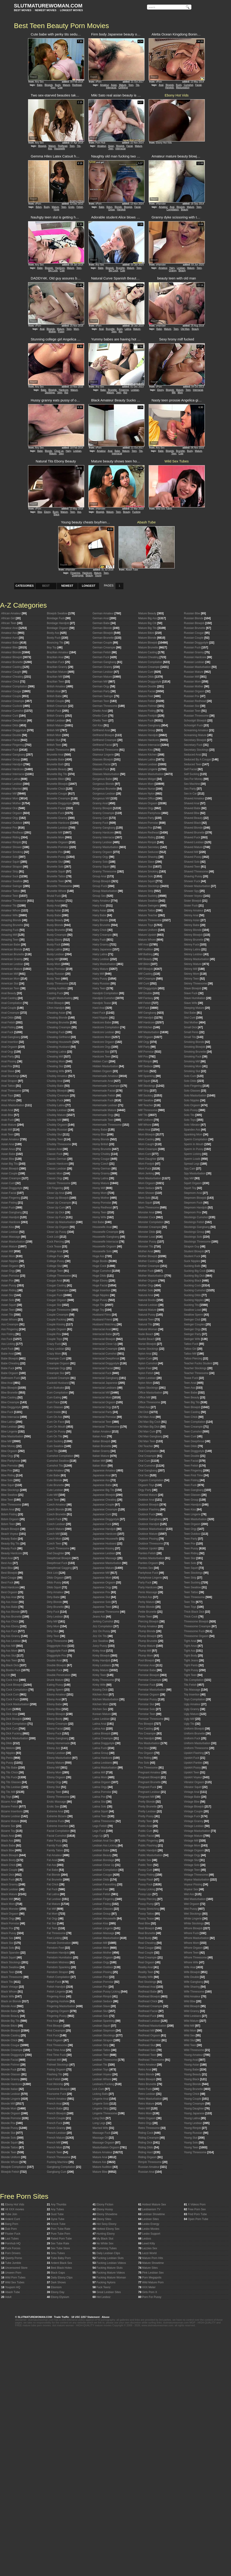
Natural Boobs (147, 1300)
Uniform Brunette (194, 1733)
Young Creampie (194, 2103)
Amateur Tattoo (10, 891)
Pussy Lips (145, 1894)
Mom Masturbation (149, 1178)
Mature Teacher (147, 915)
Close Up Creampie (59, 1202)
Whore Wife (191, 1962)
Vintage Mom (192, 1845)
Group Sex (99, 895)
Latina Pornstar (102, 1792)
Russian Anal (146, 2171)
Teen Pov (190, 1543)
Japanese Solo (102, 1602)
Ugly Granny (191, 1709)
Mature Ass (99, 2162)
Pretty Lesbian (147, 1811)
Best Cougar (9, 1577)
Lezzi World (149, 2253)
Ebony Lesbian (56, 1753)
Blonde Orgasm (10, 2113)
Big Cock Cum (10, 1694)
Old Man (185, 329)
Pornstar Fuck (147, 1684)
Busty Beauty (55, 920)
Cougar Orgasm (57, 1300)
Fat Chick (53, 1884)
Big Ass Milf (8, 1645)
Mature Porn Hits (152, 2258)
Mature (66, 85)
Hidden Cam (100, 1061)
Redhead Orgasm (149, 2035)
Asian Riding (9, 1290)
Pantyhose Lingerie (150, 1577)
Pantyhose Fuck (148, 1572)
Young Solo (191, 2142)
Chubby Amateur (57, 1076)
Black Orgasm (10, 1913)
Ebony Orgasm (56, 1777)
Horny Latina (100, 1178)
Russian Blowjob (194, 623)
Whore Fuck (191, 1933)
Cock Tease (54, 1246)
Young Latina (192, 2118)
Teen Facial (191, 1460)
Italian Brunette (102, 1446)
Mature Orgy (146, 808)
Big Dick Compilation (14, 1723)
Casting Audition (57, 988)
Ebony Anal (54, 1699)
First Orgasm (55, 2040)
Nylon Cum (145, 1358)
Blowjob (49, 85)
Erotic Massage (56, 1801)
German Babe (101, 623)
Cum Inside (54, 1412)
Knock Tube (58, 2224)
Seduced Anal (192, 754)
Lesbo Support (151, 2233)
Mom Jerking (146, 1173)
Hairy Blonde (101, 920)
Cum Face (53, 1402)
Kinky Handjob (101, 1660)
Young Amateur (193, 2055)
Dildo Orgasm (55, 1577)
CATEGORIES (25, 585)
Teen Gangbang (194, 1490)
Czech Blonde (55, 1509)
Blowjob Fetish (10, 2171)
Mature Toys (145, 925)
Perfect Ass (145, 1597)
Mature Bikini (146, 632)
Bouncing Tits (55, 642)
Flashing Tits (54, 2074)
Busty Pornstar (56, 969)
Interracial (111, 87)
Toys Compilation (194, 1699)
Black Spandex (10, 1952)
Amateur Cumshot (12, 710)
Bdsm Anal (7, 1509)
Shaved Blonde (193, 827)
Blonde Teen (9, 2152)
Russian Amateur (148, 2167)
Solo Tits (189, 1115)
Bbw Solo (7, 1480)
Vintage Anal (191, 1792)
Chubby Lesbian (57, 1110)
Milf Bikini (144, 964)
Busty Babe (54, 915)
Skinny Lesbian (193, 954)
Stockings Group (194, 1232)
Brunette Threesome (59, 886)
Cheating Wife (55, 1071)
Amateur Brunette (12, 662)
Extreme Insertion (58, 1826)
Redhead (77, 85)
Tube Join (11, 2214)
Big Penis (7, 1757)
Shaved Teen (192, 866)
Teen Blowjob (192, 1407)
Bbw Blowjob (9, 1387)
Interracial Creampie (105, 1348)
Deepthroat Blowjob (59, 1558)
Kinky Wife (99, 1684)
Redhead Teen (147, 2055)
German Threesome (105, 706)
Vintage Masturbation (197, 1831)
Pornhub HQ (13, 2243)
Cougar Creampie (58, 1290)
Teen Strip (190, 1577)
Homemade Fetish (104, 1095)
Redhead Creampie (150, 2006)
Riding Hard (145, 2152)
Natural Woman (147, 1329)
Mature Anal (100, 2157)
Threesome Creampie (197, 1626)
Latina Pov (99, 1796)
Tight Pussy (191, 1670)
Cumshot (188, 85)
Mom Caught (146, 1144)
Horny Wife (99, 1217)
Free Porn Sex (197, 2209)
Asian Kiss (7, 1227)
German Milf (100, 681)
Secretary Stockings (196, 749)
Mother (52, 331)
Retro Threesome (149, 2128)
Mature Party (146, 818)
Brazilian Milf (55, 676)
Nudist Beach (146, 1339)
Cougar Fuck (55, 1295)
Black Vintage (9, 1986)
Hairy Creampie (102, 934)
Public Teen (145, 1865)
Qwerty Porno (13, 2258)
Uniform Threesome (196, 1748)
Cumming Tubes (106, 2248)
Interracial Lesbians (105, 1387)
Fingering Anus (56, 1996)
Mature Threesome (150, 920)
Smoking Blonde (194, 1042)
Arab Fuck (7, 1119)
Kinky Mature (101, 1670)
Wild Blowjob (192, 2006)
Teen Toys (190, 1606)
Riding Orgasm (147, 2157)
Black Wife (7, 1996)
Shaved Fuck (192, 837)
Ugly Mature (191, 1714)
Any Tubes (57, 2209)
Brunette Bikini (56, 779)
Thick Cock (191, 1616)
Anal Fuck (7, 1032)
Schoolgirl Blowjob (195, 720)
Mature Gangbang (149, 725)
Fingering (124, 390)
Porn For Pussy (151, 2297)
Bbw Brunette (9, 1392)
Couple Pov (54, 1334)
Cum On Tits (54, 1436)
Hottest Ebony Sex (107, 2228)
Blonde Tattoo (9, 2147)
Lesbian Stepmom (104, 2030)
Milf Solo (143, 1071)
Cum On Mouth (56, 1426)
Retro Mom (145, 2113)
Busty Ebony (54, 939)
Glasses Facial (102, 764)
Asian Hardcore (10, 1222)
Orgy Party (144, 1490)
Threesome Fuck (194, 1631)
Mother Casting (147, 1261)
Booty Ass (53, 632)
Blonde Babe (9, 2011)
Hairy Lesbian (101, 959)
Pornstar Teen (147, 1714)
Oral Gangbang (147, 1470)
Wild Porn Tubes (15, 2277)
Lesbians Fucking (103, 2084)
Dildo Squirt (54, 1587)
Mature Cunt (146, 671)
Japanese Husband (104, 1543)
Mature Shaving (148, 857)
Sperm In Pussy (194, 1149)
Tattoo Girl (190, 1348)
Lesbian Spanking (104, 2020)
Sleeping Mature (194, 1007)
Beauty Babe (9, 1538)
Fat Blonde (53, 1874)
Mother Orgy (146, 1285)
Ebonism (56, 2287)
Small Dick (190, 1027)
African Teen (9, 623)
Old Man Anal (146, 1417)
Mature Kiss (145, 749)
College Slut (54, 1266)
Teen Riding (191, 1553)
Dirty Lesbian (55, 1616)
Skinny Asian (192, 920)
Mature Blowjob (147, 642)
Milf (174, 392)
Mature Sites (150, 2267)
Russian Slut (191, 706)
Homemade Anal (103, 1081)
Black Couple (9, 1869)
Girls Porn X (149, 2292)
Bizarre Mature (10, 1821)
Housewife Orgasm (104, 1246)
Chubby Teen (55, 1139)
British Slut (53, 740)
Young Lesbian (193, 2123)
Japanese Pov (101, 1592)
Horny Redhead (102, 1207)
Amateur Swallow (12, 881)
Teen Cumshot (193, 1431)
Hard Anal (99, 1007)
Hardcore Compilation (106, 1027)
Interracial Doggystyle (106, 1363)
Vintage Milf (191, 1840)
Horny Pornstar (102, 1202)
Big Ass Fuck (9, 1631)
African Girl (8, 618)
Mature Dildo (146, 676)
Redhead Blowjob (149, 1996)
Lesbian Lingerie (103, 1928)
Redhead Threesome (151, 2059)
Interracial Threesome (106, 1426)
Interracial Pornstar (104, 1417)
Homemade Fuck (103, 1100)
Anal (161, 85)
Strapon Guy (191, 1246)
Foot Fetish (54, 2079)
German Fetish (102, 652)
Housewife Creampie (105, 1232)
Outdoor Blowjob (148, 1504)
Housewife (59, 148)
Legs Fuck (99, 1831)
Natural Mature (147, 1309)
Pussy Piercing (147, 1899)
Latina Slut (99, 1801)
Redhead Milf (146, 2030)
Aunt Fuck (7, 1348)
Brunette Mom (55, 837)
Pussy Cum (145, 1869)
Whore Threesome (195, 1957)
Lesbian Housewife (104, 1918)
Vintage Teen (192, 1869)
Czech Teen (54, 1543)
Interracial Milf (101, 1392)
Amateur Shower (11, 847)
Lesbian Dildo (101, 1879)
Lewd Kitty (148, 2243)
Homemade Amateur (105, 1076)
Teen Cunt (190, 1436)
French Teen (54, 2152)
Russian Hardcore (195, 657)
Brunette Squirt (56, 871)
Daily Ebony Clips (62, 2277)
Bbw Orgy (7, 1456)
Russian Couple (194, 637)
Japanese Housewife (105, 1538)
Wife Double (191, 1977)
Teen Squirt (191, 1568)
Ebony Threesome (58, 1796)
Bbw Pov (6, 1470)
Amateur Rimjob (11, 842)
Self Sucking (191, 774)
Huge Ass (98, 1256)
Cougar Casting (56, 1285)
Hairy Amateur (101, 900)
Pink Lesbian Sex (153, 2272)
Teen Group (191, 1499)
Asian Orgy (8, 1270)
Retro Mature (146, 2103)
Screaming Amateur (196, 730)
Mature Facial (146, 691)
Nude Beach (146, 1334)
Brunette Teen (55, 881)
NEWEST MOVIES (45, 10)
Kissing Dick (100, 1689)
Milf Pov (143, 1056)
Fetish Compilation (58, 1977)
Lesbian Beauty (102, 1855)
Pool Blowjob (146, 1660)
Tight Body (190, 1655)
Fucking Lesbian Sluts (110, 2258)
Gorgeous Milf (101, 798)
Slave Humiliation (194, 998)
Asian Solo (7, 1300)
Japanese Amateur (104, 1470)
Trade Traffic (62, 2317)
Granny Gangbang (104, 827)
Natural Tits (145, 1324)
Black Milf (7, 1899)
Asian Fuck (8, 1207)
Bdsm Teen (8, 1524)
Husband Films (102, 1314)
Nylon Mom (145, 1382)
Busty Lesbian (55, 954)
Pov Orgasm (146, 1753)
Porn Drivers (13, 2253)
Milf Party (144, 1046)
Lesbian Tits (100, 2064)
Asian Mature (9, 1246)
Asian (114, 85)
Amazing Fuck (10, 930)
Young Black (191, 2079)
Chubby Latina (56, 1105)
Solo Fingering (193, 1085)
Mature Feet (145, 696)
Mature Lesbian (147, 764)
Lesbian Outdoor (103, 1967)
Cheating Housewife (59, 1042)
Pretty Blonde (146, 1801)
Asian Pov (7, 1280)
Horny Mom (100, 1193)
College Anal (54, 1251)
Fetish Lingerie (56, 1991)
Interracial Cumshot (105, 1353)
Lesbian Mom (101, 1947)
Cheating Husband (58, 1046)
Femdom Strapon (57, 1972)
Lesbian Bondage (103, 1860)
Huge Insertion (102, 1290)
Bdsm (39, 207)
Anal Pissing (8, 1061)
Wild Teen (190, 2045)
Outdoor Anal (146, 1499)
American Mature (11, 969)
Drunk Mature (55, 1680)
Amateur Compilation (14, 686)
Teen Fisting (191, 1480)
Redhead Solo (147, 2050)
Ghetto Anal (100, 710)
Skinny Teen (191, 978)
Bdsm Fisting (9, 1514)
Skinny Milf (190, 969)
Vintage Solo (192, 1865)
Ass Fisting (8, 1334)
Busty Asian (54, 910)
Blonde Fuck (9, 2069)
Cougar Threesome (59, 1309)
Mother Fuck (146, 1270)
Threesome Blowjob (196, 1621)
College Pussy (56, 1261)
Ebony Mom (54, 1772)
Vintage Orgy (192, 1855)
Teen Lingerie (192, 1514)
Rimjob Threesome (150, 2162)
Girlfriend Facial (102, 745)
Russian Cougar (194, 632)
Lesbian (181, 268)
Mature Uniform (147, 930)
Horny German (102, 1168)
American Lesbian (12, 964)
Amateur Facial (10, 740)
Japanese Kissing (103, 1548)
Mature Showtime (153, 2263)
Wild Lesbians (192, 2016)
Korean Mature (102, 1714)
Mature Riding (147, 837)
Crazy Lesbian (56, 1348)
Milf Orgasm (145, 1037)
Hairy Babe (99, 915)
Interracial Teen (102, 1421)
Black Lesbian (10, 1889)
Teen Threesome (194, 1597)
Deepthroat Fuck (57, 1563)
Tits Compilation (194, 1680)
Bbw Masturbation (12, 1436)
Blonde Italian (9, 2089)
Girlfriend (123, 87)
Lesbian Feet (101, 1889)
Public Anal (145, 1826)
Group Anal (99, 876)
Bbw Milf (6, 1441)
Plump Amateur (147, 1626)
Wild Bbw (190, 2001)
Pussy (61, 331)
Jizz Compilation (103, 1626)
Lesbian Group (102, 1913)
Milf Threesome (147, 1110)
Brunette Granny (57, 818)
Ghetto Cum (100, 715)
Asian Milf (7, 1251)
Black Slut (7, 1943)
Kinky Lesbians (102, 1665)
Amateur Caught (11, 671)
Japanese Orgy (102, 1587)
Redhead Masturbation (152, 2025)
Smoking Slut (192, 1071)
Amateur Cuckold (11, 706)
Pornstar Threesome (151, 1719)
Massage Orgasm (104, 2142)
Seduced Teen (193, 764)
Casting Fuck (55, 993)
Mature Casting (147, 652)
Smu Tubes (58, 2253)
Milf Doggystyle (147, 988)
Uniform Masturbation (197, 1743)
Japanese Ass (101, 1480)
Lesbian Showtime (153, 2214)
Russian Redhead (195, 701)
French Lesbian (56, 2132)
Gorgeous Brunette (104, 788)
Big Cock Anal (10, 1680)
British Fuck (54, 710)
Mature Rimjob (147, 842)
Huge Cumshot (102, 1270)
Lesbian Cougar (102, 1874)
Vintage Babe (192, 1796)
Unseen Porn (13, 2272)
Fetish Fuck (54, 1981)
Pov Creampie (147, 1733)
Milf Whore (144, 1124)
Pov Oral (143, 1748)
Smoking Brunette (195, 1051)
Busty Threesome (58, 983)
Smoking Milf (192, 1061)
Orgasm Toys (146, 1485)
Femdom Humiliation (59, 1957)
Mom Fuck (144, 1168)
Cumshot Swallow (58, 1460)
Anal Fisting (8, 1027)
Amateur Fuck (10, 749)
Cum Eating (54, 1397)
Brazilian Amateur (58, 652)
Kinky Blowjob (101, 1655)
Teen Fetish (191, 1465)
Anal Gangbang (10, 1037)
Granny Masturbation (106, 847)
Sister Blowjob (193, 900)
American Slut (10, 983)
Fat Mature (53, 1904)
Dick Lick (52, 1572)
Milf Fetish (144, 1003)
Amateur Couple (11, 696)
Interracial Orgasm (104, 1402)
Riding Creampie (148, 2137)
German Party (101, 691)
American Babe (10, 944)
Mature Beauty (147, 613)
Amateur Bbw (9, 647)
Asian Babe (8, 1154)
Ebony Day (57, 2292)
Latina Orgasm (102, 1782)
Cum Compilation (57, 1392)
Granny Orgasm (102, 852)
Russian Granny (194, 652)
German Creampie (104, 647)
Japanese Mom (102, 1577)
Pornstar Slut (146, 1704)
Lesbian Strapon (103, 2040)
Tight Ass (189, 1650)
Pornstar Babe (147, 1670)
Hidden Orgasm (102, 1071)
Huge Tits (98, 1305)
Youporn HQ (12, 2287)
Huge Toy (98, 1309)
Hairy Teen (99, 988)
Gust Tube (57, 2214)
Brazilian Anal (55, 657)
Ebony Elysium (60, 2297)
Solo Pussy (191, 1110)
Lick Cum (98, 2089)
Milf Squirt (144, 1081)
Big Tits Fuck (9, 1777)
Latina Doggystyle (104, 1743)
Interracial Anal (102, 1329)
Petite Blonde (146, 1606)
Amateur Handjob (12, 764)
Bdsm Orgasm (10, 1519)
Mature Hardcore (148, 740)
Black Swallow (10, 1967)
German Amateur (103, 613)
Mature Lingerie (147, 769)
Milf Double (145, 993)
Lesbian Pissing (102, 1972)
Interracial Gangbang (106, 1378)
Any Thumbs (58, 2204)
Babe (39, 85)
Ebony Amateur (56, 1694)
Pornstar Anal (146, 1665)
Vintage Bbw (191, 1801)
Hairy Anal (99, 905)
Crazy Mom (54, 1353)
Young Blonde (192, 2084)
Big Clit (5, 1675)
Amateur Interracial (13, 774)
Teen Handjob (192, 1504)
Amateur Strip (9, 871)
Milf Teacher (145, 1105)
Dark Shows (58, 2282)
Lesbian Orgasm (103, 1957)
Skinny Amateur (193, 910)
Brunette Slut (55, 861)
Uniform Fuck (192, 1738)
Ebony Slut (53, 1787)
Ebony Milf (53, 1767)
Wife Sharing (192, 1986)
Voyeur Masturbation (196, 1879)
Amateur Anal (9, 628)
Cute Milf (52, 1494)
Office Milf (144, 1397)
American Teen (10, 988)
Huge (56, 209)
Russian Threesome (196, 715)
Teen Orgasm (192, 1524)
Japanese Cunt (102, 1514)
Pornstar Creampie (150, 1680)
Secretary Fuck (193, 745)
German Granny (102, 667)
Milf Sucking (145, 1095)
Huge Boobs (100, 1261)
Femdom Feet (55, 1947)
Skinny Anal (191, 915)
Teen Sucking (192, 1582)
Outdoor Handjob (148, 1524)
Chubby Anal (55, 1081)
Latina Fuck (100, 1748)
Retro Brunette (147, 2084)
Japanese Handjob (104, 1529)
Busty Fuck (54, 944)
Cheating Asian (56, 1012)
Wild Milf (189, 2025)
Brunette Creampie (58, 798)
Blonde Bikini (9, 2025)
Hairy (172, 268)
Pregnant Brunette (149, 1782)
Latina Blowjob (102, 1733)
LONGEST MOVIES (71, 10)
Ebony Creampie (57, 1723)
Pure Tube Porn (60, 2233)
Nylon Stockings (148, 1387)
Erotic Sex (53, 1806)
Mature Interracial (149, 745)
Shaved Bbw (191, 813)
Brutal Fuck (54, 895)
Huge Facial (100, 1285)
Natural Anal (145, 1295)
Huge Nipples (101, 1295)
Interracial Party (102, 1412)
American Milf (9, 973)
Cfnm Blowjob (55, 1003)
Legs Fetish (100, 1826)
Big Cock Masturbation (15, 1704)
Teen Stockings (193, 1572)
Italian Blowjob (101, 1441)
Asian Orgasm (10, 1266)
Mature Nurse (146, 788)
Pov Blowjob (146, 1723)
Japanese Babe (102, 1485)
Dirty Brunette (55, 1606)
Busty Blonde (55, 925)
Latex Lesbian (101, 1719)
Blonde (118, 207)
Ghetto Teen (100, 720)
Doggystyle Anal (57, 1645)
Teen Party (190, 1538)
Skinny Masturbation (196, 959)
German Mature (102, 676)
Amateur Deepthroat (13, 720)
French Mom (54, 2147)
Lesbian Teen (101, 2055)
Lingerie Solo (101, 2103)
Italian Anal (99, 1436)
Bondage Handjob (58, 623)
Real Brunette (146, 1933)
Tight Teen (190, 1675)
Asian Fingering (10, 1197)
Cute (60, 87)
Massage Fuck (102, 2132)
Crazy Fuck (54, 1344)
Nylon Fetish (146, 1373)
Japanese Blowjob (104, 1494)
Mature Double (147, 686)
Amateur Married (11, 788)
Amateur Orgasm (11, 813)
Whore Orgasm (193, 1947)
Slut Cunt (189, 1017)
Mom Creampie (147, 1149)
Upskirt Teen (191, 1772)
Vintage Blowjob (194, 1806)
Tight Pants (191, 1665)
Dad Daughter (55, 1553)
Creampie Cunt (56, 1358)
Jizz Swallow (100, 1641)
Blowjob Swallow (57, 613)
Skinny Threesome (195, 983)
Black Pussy (8, 1933)
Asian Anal (7, 1144)
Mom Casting (146, 1139)
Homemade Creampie (106, 1085)
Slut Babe (190, 1012)
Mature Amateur (102, 2152)
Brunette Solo (55, 866)
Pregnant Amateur (149, 1772)
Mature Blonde (147, 637)
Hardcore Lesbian (104, 1032)
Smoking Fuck (193, 1056)
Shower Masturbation (197, 886)
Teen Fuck (190, 1485)
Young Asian (191, 2064)
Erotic (71, 207)
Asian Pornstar (10, 1275)
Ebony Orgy (54, 1782)
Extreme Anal (55, 1811)
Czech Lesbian (56, 1524)
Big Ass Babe (9, 1606)
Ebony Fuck (54, 1733)
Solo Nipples (191, 1100)
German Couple (102, 642)
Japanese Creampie (105, 1509)
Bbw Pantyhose (10, 1460)
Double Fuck (54, 1670)
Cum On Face (55, 1421)
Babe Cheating (10, 1363)
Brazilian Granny (57, 667)
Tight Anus (190, 1645)
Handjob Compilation (105, 993)
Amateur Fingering (12, 745)
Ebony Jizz (53, 1748)
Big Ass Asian (9, 1602)
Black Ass (7, 1840)
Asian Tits (7, 1314)
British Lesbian (56, 720)
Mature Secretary (149, 847)
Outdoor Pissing (148, 1538)
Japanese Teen (102, 1606)
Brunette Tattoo (56, 876)
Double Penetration (59, 1675)
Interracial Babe (102, 1334)
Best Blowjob (9, 1572)
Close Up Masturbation (61, 1222)
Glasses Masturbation (106, 774)
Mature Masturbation (151, 774)
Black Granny (9, 1884)
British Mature (55, 725)
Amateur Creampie (13, 701)
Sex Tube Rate (60, 2243)
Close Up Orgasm (58, 1227)
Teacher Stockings (195, 1368)
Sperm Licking (193, 1154)
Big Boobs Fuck (11, 1670)
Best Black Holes (61, 2267)
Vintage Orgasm (194, 1850)
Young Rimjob (192, 2128)
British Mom (54, 735)
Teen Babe (190, 1392)
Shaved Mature (193, 847)
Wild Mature (191, 2020)
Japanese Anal (102, 1475)
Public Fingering (148, 1840)
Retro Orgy (145, 2123)
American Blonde (11, 949)
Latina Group (101, 1753)
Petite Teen (145, 1616)
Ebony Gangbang (57, 1738)
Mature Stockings (149, 886)
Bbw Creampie (10, 1402)
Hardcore (60, 268)
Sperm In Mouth (194, 1144)
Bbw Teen (7, 1499)
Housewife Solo (102, 1251)
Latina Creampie (103, 1738)
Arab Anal (7, 1110)
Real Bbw (144, 1923)
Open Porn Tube (198, 2219)
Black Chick (8, 1865)
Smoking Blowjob (194, 1046)
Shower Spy (191, 891)
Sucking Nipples (194, 1300)
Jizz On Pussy (101, 1631)
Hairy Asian (100, 910)
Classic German (57, 1158)
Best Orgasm (9, 1592)
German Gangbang (104, 662)
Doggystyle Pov (56, 1655)
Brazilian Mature (57, 671)
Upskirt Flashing (194, 1753)
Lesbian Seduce (102, 2001)
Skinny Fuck (191, 944)
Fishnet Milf (54, 2059)
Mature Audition (102, 2167)
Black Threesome (12, 1977)
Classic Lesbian (56, 1168)
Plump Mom (145, 1655)
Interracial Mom (102, 1397)
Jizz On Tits (100, 1636)
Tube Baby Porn (61, 2258)
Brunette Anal (55, 754)
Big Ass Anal (9, 1597)
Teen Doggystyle (194, 1451)
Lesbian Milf (100, 1943)
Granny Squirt (101, 866)
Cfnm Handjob (56, 1007)
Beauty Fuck (9, 1548)
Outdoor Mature (148, 1533)
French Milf (54, 2142)
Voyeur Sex (191, 1889)
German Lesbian (103, 671)
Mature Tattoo (146, 910)
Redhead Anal (147, 1986)
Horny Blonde (101, 1139)
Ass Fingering (9, 1329)
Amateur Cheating (12, 676)
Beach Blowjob (10, 1529)
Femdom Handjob (58, 1952)
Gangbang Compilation (61, 2167)
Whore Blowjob (193, 1928)
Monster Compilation (151, 1222)
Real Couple (146, 1952)
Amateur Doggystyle (13, 730)
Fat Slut (51, 1923)
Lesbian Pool (101, 1977)
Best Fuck (7, 1582)
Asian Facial (8, 1193)
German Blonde (102, 628)
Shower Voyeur (193, 895)
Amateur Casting (11, 667)
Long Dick (99, 2118)
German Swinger (103, 696)
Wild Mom (190, 2030)
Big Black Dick (10, 1665)
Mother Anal (145, 1251)
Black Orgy (8, 1918)
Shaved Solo (192, 861)
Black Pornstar (10, 1923)
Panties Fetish (147, 1553)
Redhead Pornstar (149, 2040)
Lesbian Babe (101, 1850)
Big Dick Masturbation (14, 1738)
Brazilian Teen (55, 681)
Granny (172, 270)
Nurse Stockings (148, 1348)
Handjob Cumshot (104, 998)
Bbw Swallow (9, 1494)
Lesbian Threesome (105, 2059)
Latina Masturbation (105, 1767)
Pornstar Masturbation (152, 1689)
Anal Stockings (10, 1076)
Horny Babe (100, 1129)
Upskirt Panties (193, 1762)
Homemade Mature (104, 1110)
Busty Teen (54, 978)
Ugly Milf (189, 1719)
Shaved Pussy (193, 857)
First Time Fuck (56, 2055)
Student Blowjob (194, 1251)
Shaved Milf (191, 852)
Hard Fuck (99, 1012)
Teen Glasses (192, 1494)
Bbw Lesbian (9, 1426)
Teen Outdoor (192, 1533)
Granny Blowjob (102, 808)
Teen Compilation (194, 1421)
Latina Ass (99, 1728)
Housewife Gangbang (106, 1236)
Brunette (120, 268)
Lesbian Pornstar (103, 1981)
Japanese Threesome (106, 1611)
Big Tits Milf (8, 1792)
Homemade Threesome (107, 1124)
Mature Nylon (146, 793)
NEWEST (67, 585)
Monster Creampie (149, 1227)
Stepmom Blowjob (195, 1197)
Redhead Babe (147, 1991)
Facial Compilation (58, 1831)
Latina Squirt (100, 1811)
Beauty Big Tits (10, 1543)
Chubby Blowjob (57, 1090)
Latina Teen (100, 1816)
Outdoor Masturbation (151, 1529)
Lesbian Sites (150, 2219)
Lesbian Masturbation (106, 1938)
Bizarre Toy (8, 1831)
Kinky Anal (99, 1650)
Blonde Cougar (10, 2045)
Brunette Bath (55, 764)
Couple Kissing (56, 1324)
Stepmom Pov (192, 1212)
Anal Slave (7, 1071)
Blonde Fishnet (10, 2064)
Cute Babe (53, 1475)
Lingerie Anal (101, 2098)
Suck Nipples (192, 1261)
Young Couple (192, 2098)
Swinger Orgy (192, 1329)
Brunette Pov (55, 852)
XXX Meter (149, 2287)
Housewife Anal (102, 1227)
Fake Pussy (54, 1840)
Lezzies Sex (149, 2248)
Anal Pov (6, 1066)
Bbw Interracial (10, 1417)
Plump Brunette (147, 1641)
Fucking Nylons (106, 2282)
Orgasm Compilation (151, 1480)
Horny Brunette (102, 1149)
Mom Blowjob (146, 1134)
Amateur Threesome (13, 900)
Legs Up (98, 1835)
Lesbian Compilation (105, 1869)
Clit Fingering (55, 1188)
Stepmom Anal (193, 1193)
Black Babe (8, 1845)
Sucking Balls (192, 1266)
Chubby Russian (57, 1129)
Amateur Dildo (10, 725)
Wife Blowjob (192, 1972)
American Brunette (12, 954)
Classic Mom (55, 1173)
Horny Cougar (101, 1158)
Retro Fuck (145, 2089)
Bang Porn (11, 2224)
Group (111, 209)
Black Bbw (7, 1850)
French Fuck (54, 2123)
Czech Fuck (54, 1519)
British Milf (53, 730)
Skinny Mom (191, 973)
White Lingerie (193, 1918)
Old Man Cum (146, 1431)
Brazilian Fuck (55, 662)
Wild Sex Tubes (14, 2282)
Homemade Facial (104, 1090)
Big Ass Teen (9, 1660)
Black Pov (7, 1928)
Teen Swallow (192, 1587)
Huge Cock (99, 1266)
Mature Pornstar (148, 822)
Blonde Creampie (12, 2050)
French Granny (56, 2128)
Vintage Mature (193, 1835)
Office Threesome (149, 1402)
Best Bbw (7, 1568)
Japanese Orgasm (104, 1582)
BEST (46, 585)
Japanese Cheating (104, 1499)
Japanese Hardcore (105, 1533)
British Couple (55, 701)
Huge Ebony (100, 1280)
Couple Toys (54, 1339)
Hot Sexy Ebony (106, 2224)
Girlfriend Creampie (105, 740)
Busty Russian (56, 973)
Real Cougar (146, 1947)
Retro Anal (144, 2069)
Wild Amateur (192, 1996)
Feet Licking (54, 1938)
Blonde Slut (8, 2132)
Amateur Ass (9, 632)
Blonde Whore (10, 2162)
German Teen (101, 701)
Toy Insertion (192, 1694)
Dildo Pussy (54, 1582)
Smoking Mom (193, 1066)
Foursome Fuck (56, 2093)
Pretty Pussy (146, 1816)
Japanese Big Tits (104, 1490)
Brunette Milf (54, 832)
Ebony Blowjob (56, 1714)
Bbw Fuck (7, 1412)
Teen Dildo (190, 1446)
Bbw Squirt (8, 1485)
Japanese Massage (105, 1558)
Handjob (169, 87)
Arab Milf (6, 1129)
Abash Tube (12, 2292)
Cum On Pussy (56, 1431)
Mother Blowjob (147, 1256)
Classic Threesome (59, 1183)
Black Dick (7, 1874)
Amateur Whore (11, 910)
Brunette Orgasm (57, 842)
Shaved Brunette (194, 832)
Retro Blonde (146, 2074)
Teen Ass (189, 1387)
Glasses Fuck (101, 769)
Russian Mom (192, 681)
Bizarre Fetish (9, 1806)
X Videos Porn (197, 2204)
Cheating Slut (55, 1066)
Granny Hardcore (103, 832)
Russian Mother (193, 686)
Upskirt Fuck (191, 1757)
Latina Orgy (100, 1787)
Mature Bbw (100, 2171)
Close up (58, 451)
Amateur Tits (9, 905)
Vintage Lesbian (194, 1826)
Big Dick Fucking (11, 1733)
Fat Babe (52, 1869)
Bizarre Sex (8, 1826)
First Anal (52, 2020)
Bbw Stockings (10, 1490)
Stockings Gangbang (197, 1227)
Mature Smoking (148, 871)
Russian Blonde (193, 618)
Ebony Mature (55, 1762)
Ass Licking (8, 1344)
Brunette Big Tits (57, 774)
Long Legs (99, 2123)
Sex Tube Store (60, 2248)
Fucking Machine (57, 2162)
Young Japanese (194, 2113)
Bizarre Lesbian (10, 1816)
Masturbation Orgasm (106, 2147)
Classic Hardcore (57, 1163)
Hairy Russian (101, 983)
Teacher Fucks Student (198, 1363)
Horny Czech (101, 1163)
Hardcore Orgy (102, 1046)
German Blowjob (103, 632)
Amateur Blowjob (11, 657)
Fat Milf (51, 1908)
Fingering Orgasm (58, 2011)
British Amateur (56, 686)
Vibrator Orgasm (194, 1782)
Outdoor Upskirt (148, 1548)
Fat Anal (52, 1860)
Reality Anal (145, 1967)
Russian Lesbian (194, 662)
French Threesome (58, 2157)
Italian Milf (99, 1460)
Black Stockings (11, 1962)
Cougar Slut (54, 1305)
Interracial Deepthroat (106, 1358)
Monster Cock (146, 1217)
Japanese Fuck (102, 1524)
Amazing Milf (9, 934)
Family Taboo (55, 1850)
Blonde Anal (8, 2006)
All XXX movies (14, 2209)
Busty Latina (54, 949)
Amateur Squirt (10, 861)
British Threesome (58, 749)
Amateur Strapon (11, 866)
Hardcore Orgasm (104, 1042)
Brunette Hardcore (58, 822)
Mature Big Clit (147, 623)
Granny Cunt (100, 818)
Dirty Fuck (53, 1611)
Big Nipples (8, 1753)
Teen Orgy (190, 1529)
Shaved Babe (192, 808)
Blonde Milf (8, 2103)
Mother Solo (145, 1290)
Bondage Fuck (56, 618)
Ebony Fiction (104, 2204)
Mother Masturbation (151, 1275)
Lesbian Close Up (104, 1865)
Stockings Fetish (194, 1222)
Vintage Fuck (192, 1816)
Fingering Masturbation (61, 2006)
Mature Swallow (148, 900)
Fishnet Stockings (58, 2064)
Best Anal (7, 1558)
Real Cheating (147, 1943)
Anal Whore (8, 1100)
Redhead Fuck (147, 2016)
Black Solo (7, 1947)
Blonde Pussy (9, 2128)
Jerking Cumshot (103, 1621)
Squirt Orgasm (193, 1183)
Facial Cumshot (56, 1835)
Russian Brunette (194, 628)
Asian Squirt (8, 1305)
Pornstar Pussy (147, 1699)
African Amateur (11, 613)
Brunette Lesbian (57, 827)
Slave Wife (190, 1003)
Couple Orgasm (56, 1329)
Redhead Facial (148, 2011)
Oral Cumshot (146, 1465)
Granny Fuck (101, 822)
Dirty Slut (52, 1631)
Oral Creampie (147, 1456)
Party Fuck (144, 1582)
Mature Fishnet (147, 706)
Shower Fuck (192, 881)
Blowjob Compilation (13, 2167)
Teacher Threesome (196, 1373)
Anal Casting (9, 998)
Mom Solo (144, 1197)
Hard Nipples (101, 1017)
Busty (58, 85)
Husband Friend (102, 1319)
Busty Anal (53, 905)
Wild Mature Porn (153, 2282)
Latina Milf (99, 1772)
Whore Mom (191, 1943)
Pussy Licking (146, 1889)
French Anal (54, 2103)
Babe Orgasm (9, 1373)
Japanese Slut (101, 1597)
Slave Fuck (191, 993)
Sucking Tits (191, 1305)
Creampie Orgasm (58, 1363)
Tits (137, 85)
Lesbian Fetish (102, 1894)
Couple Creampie (57, 1314)
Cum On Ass (54, 1417)
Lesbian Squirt (101, 2025)
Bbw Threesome (11, 1504)
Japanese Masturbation (107, 1563)
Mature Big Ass (147, 618)
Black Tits (7, 1981)
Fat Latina (53, 1894)
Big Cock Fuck (10, 1699)
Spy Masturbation (194, 1173)
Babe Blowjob (9, 1358)
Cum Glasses (55, 1407)
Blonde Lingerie (10, 2098)
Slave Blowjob (192, 988)
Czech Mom (54, 1538)
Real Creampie (147, 1957)
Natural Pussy (147, 1314)
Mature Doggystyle (149, 681)
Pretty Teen (145, 1821)
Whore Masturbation (196, 1938)
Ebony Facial (55, 1728)
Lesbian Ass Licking (105, 1845)
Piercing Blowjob (148, 1621)
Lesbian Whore (102, 2079)
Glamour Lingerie (103, 754)
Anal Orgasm (9, 1046)
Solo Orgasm (192, 1105)
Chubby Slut (54, 1134)
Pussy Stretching (148, 1908)
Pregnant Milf (146, 1796)
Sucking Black (192, 1280)
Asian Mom (8, 1256)
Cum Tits (52, 1451)
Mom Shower (146, 1193)
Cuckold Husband (58, 1382)
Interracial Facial (103, 1368)
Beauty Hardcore (11, 1553)
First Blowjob (55, 2025)
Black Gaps (58, 2272)
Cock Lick (53, 1236)
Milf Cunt (143, 983)
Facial (198, 85)
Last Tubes (12, 2238)
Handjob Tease (102, 1003)
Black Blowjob (10, 1855)
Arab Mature (8, 1124)
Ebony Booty (55, 1719)
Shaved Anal (191, 803)
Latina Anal (99, 1723)
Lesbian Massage (103, 1933)
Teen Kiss (190, 1509)
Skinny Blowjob (193, 934)
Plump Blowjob (147, 1636)
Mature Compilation (150, 662)
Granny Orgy (101, 857)
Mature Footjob (147, 715)
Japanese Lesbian (104, 1553)
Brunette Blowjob (57, 783)
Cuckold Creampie (58, 1378)
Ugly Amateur (192, 1704)
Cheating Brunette (58, 1022)
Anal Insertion (9, 1042)
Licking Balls (100, 2093)
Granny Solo (100, 861)
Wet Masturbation (195, 1899)
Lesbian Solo (101, 2016)
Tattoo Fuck (191, 1344)
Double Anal (54, 1660)
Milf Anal (143, 944)
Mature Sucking (147, 895)
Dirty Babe (53, 1597)
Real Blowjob (146, 1928)
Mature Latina (146, 759)
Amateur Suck (10, 876)
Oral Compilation (148, 1451)
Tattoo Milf (190, 1353)
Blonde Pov (8, 2123)
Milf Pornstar (146, 1051)
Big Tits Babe (9, 1767)
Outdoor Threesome (150, 1543)
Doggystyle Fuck (57, 1650)
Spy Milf (189, 1178)
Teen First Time (193, 1475)
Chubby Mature (56, 1115)
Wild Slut (189, 2040)
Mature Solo (145, 876)
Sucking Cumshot (195, 1290)
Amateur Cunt (9, 715)
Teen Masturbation (195, 1519)
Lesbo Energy (150, 2224)
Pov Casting (145, 1728)
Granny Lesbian (102, 842)
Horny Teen (100, 1212)
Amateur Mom (10, 798)
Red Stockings (147, 1981)
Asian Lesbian (10, 1232)
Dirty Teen (53, 1636)
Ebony (160, 390)
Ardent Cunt (12, 2219)
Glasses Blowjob (103, 759)
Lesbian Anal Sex (103, 1840)
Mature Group (146, 730)
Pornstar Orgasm (148, 1694)
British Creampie (57, 706)
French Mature (56, 2137)
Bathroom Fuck (10, 1378)
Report (33, 77)
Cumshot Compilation (60, 1456)
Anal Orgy (7, 1051)
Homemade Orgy (103, 1115)
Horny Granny (101, 1173)
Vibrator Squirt (193, 1787)
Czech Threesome (58, 1548)
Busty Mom (54, 964)
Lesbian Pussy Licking (106, 1991)
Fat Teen (52, 1928)
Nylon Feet (145, 1368)
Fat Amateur (54, 1855)
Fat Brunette (54, 1879)
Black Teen (8, 1972)
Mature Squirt (146, 881)
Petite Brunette (147, 1611)
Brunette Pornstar (58, 847)
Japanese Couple (103, 1504)
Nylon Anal (144, 1353)
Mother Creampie (149, 1266)
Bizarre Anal (8, 1801)
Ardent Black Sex (61, 2263)
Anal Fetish (8, 1022)
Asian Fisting (9, 1202)
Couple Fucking (56, 1319)
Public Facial (146, 1835)
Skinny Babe (191, 925)
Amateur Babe (10, 642)
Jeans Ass (99, 1616)
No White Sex (104, 2243)
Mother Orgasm (147, 1280)
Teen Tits (189, 1602)
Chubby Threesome (59, 1144)
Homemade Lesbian (105, 1105)
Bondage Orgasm (58, 628)
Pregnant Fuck (147, 1787)
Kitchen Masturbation (106, 1699)
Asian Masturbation (13, 1241)
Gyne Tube (57, 2219)
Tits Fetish (190, 1684)
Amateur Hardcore (12, 769)
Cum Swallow (55, 1446)
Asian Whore (9, 1319)
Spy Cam (189, 1168)
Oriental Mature (147, 1494)
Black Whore (9, 1991)
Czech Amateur (56, 1504)
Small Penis (191, 1032)
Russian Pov (191, 696)
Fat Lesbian (54, 1899)
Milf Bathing (145, 954)
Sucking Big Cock (195, 1270)
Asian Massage (10, 1236)
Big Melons (8, 1748)
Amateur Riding (10, 837)
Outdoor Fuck (146, 1514)
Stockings (50, 392)
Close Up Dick (55, 1212)
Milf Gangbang (147, 1012)
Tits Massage (192, 1689)
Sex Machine (192, 783)
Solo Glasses (192, 1090)
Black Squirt (8, 1957)
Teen (52, 87)
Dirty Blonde (54, 1602)
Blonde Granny (10, 2079)
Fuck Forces (12, 2248)
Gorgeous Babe (102, 779)
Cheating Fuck (56, 1032)
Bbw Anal (7, 1382)
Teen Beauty (191, 1397)
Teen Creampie (193, 1426)
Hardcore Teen (102, 1056)
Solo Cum (190, 1076)
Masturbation (182, 87)
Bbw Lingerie (9, 1431)
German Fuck (101, 657)
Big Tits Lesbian (11, 1787)
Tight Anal (190, 1641)
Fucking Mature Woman (111, 2277)
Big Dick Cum (9, 1728)
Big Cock (53, 270)
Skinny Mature (193, 964)
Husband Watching (104, 1324)
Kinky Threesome (103, 1680)
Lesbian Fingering (104, 1899)
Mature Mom (146, 783)
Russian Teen (192, 710)
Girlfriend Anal (101, 730)
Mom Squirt (145, 1202)
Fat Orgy (52, 1918)
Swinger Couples (194, 1324)
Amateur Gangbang (13, 754)
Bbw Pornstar (9, 1465)
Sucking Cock (192, 1285)
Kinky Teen (99, 1675)
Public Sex (144, 1860)
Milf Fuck (143, 1007)
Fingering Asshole (58, 2001)
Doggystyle (77, 575)
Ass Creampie (10, 1324)
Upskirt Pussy (192, 1767)
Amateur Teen (10, 895)
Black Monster (10, 1908)
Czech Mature (55, 1529)
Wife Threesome (194, 1991)
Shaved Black (192, 822)
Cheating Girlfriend (58, 1037)
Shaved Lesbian (194, 842)
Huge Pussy (100, 1300)
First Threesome (57, 2045)
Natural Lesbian (148, 1305)
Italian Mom (100, 1465)
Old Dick (143, 1412)
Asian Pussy (8, 1285)
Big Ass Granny (10, 1636)
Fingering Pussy (57, 2016)
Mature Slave (146, 861)
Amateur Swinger (11, 886)
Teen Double (191, 1456)
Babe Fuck (7, 1368)
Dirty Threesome (57, 1641)
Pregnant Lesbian (149, 1792)
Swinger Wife (192, 1339)
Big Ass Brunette (11, 1616)
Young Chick (191, 2093)
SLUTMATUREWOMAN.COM (34, 2317)
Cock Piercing (55, 1241)
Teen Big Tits (192, 1402)
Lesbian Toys (101, 2069)
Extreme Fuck (55, 1821)
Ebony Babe (54, 1704)
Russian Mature (193, 671)
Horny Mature (101, 1183)
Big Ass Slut (8, 1655)
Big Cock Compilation (14, 1689)
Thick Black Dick (194, 1611)
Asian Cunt (8, 1183)
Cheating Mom (56, 1061)
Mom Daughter (147, 1158)
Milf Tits (143, 1115)
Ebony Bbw (54, 1709)
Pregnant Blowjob (149, 1777)
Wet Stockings (193, 1913)
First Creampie (56, 2030)
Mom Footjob (146, 1163)
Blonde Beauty (10, 2016)
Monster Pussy (147, 1241)
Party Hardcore (147, 1587)
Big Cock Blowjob (12, 1684)
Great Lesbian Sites (108, 2292)
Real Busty (145, 1938)
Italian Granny (101, 1451)
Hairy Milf (98, 973)
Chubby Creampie (58, 1095)
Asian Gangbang (11, 1212)
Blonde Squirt (9, 2142)
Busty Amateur (56, 900)
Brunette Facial (56, 808)
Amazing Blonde (11, 920)
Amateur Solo (9, 857)
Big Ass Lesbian (11, 1641)
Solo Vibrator (192, 1124)
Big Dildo (6, 1743)
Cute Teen (53, 1499)
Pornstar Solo (146, 1709)
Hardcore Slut (101, 1051)
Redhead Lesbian (149, 2020)
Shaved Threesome (196, 871)
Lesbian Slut (100, 2011)
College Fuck (55, 1256)
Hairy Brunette (101, 925)
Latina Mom (100, 1777)
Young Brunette (193, 2089)
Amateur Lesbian (11, 783)
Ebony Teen (54, 1792)
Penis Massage (147, 1592)
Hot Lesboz (103, 2297)
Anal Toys (7, 1095)
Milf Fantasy (145, 998)
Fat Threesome (56, 1933)
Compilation (173, 209)
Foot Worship (55, 2084)
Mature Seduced (148, 852)
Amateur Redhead (12, 832)
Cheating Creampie (59, 1027)
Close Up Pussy (57, 1232)
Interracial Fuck (102, 1373)
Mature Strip (145, 891)
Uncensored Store (16, 2267)
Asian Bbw (7, 1158)
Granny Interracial (104, 837)
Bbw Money (8, 1446)
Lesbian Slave (101, 2006)
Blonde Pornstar (11, 2118)
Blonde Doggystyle (12, 2055)
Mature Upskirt (147, 934)
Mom (76, 329)
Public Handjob (147, 1850)
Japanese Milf (101, 1572)
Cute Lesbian (55, 1490)
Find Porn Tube (197, 2214)
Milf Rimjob (145, 1061)
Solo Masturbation (195, 1095)
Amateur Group (10, 759)
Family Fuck (54, 1845)
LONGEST (88, 585)
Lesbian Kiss (100, 1923)
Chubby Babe (55, 1085)
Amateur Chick (10, 681)
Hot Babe (98, 1222)
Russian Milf (191, 676)
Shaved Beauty (193, 818)
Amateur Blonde (11, 652)
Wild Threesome (194, 2050)
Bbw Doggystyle (11, 1407)
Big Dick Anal (9, 1714)
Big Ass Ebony (10, 1626)
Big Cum (6, 1709)
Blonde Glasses (11, 2074)
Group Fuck (100, 886)
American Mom (10, 978)
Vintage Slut (191, 1860)
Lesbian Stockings (104, 2035)
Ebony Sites (103, 2219)
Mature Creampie (149, 667)
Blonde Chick (9, 2040)
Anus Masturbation (12, 1105)
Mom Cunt (144, 1154)
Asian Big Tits (9, 1163)
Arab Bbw (7, 1115)
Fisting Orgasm (56, 2069)
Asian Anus (8, 1149)
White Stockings (194, 1923)
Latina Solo (99, 1806)
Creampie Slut (55, 1373)
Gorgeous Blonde (103, 783)
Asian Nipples (9, 1261)
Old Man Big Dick (149, 1426)
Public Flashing (147, 1845)
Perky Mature (146, 1602)
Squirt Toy (190, 1188)
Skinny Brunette (194, 939)
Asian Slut (7, 1295)
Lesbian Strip (101, 2045)
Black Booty (8, 1860)
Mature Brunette (148, 647)
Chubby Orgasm (57, 1124)
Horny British (101, 1144)
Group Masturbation (105, 891)
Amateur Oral (9, 808)
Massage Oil (100, 2137)
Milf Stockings (146, 1085)
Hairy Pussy (100, 978)
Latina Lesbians (102, 1762)
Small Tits (190, 1037)
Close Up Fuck (56, 1217)
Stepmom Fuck (193, 1202)
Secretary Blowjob (195, 740)
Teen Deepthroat (194, 1441)
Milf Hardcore (146, 1022)
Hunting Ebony (105, 2233)
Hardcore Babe (102, 1022)
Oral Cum (144, 1460)
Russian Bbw (192, 613)
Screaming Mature (195, 735)
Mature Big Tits (147, 628)
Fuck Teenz (103, 2287)
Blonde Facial (9, 2059)
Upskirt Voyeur (193, 1777)
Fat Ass (51, 1865)
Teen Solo (190, 1563)
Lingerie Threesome (105, 2113)
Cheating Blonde (57, 1017)
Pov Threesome (148, 1767)
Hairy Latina (100, 954)
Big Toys (6, 1796)
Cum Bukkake (55, 1387)
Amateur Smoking (12, 852)
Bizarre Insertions (12, 1811)
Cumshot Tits (55, 1465)
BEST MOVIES (22, 10)
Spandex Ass (192, 1129)
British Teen (54, 745)
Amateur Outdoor (11, 822)
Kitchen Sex (100, 1709)
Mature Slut (145, 866)
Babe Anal (7, 1353)
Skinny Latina (192, 949)
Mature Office (146, 798)
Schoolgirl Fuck (193, 725)
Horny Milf (99, 1188)
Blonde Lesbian (10, 2093)
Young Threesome (195, 2152)
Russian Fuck (192, 647)
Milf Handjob (146, 1017)
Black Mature (9, 1894)
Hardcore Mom (102, 1037)
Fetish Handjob (56, 1986)
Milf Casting (145, 973)
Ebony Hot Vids (14, 2204)
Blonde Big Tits (10, 2020)
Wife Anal (190, 1967)
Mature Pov (145, 827)
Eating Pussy (55, 1684)
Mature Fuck (146, 720)
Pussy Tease (146, 1918)
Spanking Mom (193, 1134)
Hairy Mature (101, 969)
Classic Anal (54, 1149)
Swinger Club (192, 1319)
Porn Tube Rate (60, 2228)
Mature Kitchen (147, 754)
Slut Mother (191, 1022)
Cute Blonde (54, 1480)
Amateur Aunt (9, 637)
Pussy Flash (145, 1879)
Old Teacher (145, 1446)
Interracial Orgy (102, 1407)
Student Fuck (192, 1256)
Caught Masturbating (60, 998)
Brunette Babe (56, 759)
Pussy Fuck (145, 1884)
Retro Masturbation (150, 2098)
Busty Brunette (56, 930)
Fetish (80, 207)
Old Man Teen (147, 1441)
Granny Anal (100, 803)
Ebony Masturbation (59, 1757)
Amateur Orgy (10, 818)
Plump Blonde (147, 1631)
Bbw (40, 512)
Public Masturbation (150, 1855)
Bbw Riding (8, 1475)
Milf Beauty (145, 959)
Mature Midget (147, 779)
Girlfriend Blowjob (103, 735)
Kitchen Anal (100, 1694)
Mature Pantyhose (149, 813)
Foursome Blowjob (58, 2089)
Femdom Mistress (58, 1962)
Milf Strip (143, 1090)
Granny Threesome (104, 871)
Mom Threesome (148, 1207)
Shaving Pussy (193, 876)
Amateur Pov (9, 827)
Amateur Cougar (11, 691)
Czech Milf (53, 1533)
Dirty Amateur (55, 1592)
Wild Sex (189, 2035)
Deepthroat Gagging (59, 1568)
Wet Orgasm (191, 1904)
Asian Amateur (10, 1139)
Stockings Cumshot (196, 1217)
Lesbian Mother (102, 1952)
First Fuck (53, 2035)
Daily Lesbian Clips (108, 2253)
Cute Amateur (55, 1470)
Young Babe (191, 2069)
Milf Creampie (146, 978)
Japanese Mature (103, 1568)
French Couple (56, 2118)
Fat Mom (52, 1913)
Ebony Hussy (104, 2209)
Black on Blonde (11, 2001)
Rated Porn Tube (61, 2238)
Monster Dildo (146, 1232)
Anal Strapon (9, 1081)
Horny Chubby (101, 1154)
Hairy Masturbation (104, 964)
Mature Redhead (148, 832)
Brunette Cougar (57, 793)
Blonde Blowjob (10, 2030)
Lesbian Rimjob (102, 1996)
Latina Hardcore (102, 1757)
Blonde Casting (10, 2035)
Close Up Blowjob (58, 1197)
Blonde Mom (9, 2108)
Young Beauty (192, 2074)
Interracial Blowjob (104, 1339)
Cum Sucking (55, 1441)
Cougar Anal (54, 1280)
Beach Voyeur (10, 1533)
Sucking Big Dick (194, 1275)
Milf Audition (145, 949)
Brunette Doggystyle (59, 803)
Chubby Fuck (55, 1100)
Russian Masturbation (197, 667)
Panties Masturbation (151, 1558)
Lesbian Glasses (103, 1908)
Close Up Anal (55, 1193)
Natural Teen (146, 1319)
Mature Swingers (148, 905)
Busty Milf (53, 959)
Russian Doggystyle (196, 642)
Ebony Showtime (106, 2214)
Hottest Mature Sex (154, 2204)
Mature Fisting (147, 710)
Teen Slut (190, 1558)
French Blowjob (56, 2113)
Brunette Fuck (55, 813)
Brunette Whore (56, 891)
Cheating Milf (55, 1056)
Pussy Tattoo (146, 1913)
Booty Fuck (54, 637)
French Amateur (57, 2098)
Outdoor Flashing (149, 1509)
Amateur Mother (11, 803)
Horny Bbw (99, 1134)
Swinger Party (192, 1334)
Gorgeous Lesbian (104, 793)
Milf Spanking (146, 1076)
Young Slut (190, 2137)
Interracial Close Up (105, 1344)
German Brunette (103, 637)
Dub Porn (11, 2228)
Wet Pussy (190, 1908)
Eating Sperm (55, 1689)
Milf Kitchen (145, 1027)
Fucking (136, 512)
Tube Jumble (13, 2263)
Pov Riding (145, 1757)
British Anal (54, 691)
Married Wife (100, 2128)
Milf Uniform (145, 1119)
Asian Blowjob (10, 1168)
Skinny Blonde (193, 930)
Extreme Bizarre (57, 1816)
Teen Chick (191, 1417)
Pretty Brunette (147, 1806)
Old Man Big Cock (149, 1421)
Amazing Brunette (12, 925)
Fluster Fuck (12, 2233)
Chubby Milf (54, 1119)
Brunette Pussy (56, 857)
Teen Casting (192, 1412)
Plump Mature (147, 1645)
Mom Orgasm (146, 1183)
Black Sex (7, 1938)
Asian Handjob (10, 1217)
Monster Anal (146, 1212)
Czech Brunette (56, 1514)
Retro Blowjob (147, 2079)
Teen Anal (190, 1382)
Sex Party (190, 788)
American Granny (12, 959)
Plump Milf (144, 1650)
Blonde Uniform (10, 2157)
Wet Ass (189, 1894)
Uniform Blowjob (194, 1728)
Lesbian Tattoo (102, 2050)
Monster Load (146, 1236)
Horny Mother (101, 1197)
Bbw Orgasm (9, 1451)
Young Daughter (194, 2108)
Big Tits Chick (9, 1772)
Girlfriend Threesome (106, 749)
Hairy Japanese (102, 949)
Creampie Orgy (56, 1368)
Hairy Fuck (99, 939)
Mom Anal (144, 1129)
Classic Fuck (55, 1154)
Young (98, 575)
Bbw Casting (9, 1397)
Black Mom (8, 1904)
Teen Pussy (191, 1548)
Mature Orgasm (147, 803)
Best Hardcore (10, 1587)
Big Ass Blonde (10, 1611)
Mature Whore (147, 939)
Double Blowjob (56, 1665)
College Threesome (59, 1275)
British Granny (55, 715)
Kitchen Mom (101, 1704)
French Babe (55, 2108)
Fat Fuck (52, 1889)
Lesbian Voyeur (102, 2074)
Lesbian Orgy (101, 1962)
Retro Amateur (147, 2064)
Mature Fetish (146, 701)
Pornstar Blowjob (148, 1675)
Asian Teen (8, 1309)
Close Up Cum (56, 1207)
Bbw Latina (8, 1421)
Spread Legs (192, 1163)
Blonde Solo (8, 2137)
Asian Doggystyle (12, 1188)
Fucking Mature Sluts (109, 2267)
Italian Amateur (102, 1431)
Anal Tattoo (8, 1085)
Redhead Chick (147, 2001)
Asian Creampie (11, 1178)
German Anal (101, 618)
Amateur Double (11, 735)
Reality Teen (146, 1972)
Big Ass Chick (9, 1621)
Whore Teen (191, 1952)
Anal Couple (8, 1007)
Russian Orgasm (194, 691)
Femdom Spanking (58, 1967)
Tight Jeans (191, 1660)
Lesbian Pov (100, 1986)
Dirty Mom (53, 1626)
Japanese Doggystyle (106, 1519)
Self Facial (190, 769)
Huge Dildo (99, 1275)
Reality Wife (145, 1977)
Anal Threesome (11, 1090)
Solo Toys (190, 1119)
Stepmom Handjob (195, 1207)
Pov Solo (143, 1762)
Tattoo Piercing (193, 1358)
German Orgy (101, 686)
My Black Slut (104, 2238)
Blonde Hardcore (11, 2084)
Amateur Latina (10, 779)
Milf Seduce (145, 1066)
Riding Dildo (145, 2147)
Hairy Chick (100, 930)
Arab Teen (7, 1134)
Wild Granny (191, 2011)
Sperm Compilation (196, 1139)
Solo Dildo (190, 1081)
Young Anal (191, 2059)
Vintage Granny (193, 1821)
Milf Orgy (143, 1042)
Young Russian (193, 2132)
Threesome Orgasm (196, 1636)
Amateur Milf (9, 793)
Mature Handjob (148, 735)
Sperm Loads (192, 1158)
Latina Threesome (104, 1821)
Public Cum (145, 1831)
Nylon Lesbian (147, 1378)
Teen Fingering (193, 1470)
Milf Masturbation (148, 1032)
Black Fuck (8, 1879)
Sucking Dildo (192, 1295)
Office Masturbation (150, 1392)
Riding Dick (145, 2142)
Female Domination (59, 1943)
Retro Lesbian (147, 2093)
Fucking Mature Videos (110, 2272)
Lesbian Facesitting (104, 1884)
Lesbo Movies (150, 2228)
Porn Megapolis (151, 2277)
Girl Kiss (98, 725)
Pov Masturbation (149, 1743)
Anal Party (7, 1056)
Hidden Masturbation (105, 1066)
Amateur (104, 85)
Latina (128, 329)
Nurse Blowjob (147, 1344)
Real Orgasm (146, 1962)
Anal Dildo (7, 1017)
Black (56, 514)
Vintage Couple (193, 1811)
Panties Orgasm (148, 1563)
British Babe (54, 696)
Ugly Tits (189, 1723)
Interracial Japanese (105, 1382)
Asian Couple (9, 1173)
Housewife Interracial (106, 1241)
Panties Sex (145, 1568)
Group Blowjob (102, 881)
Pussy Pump (146, 1904)
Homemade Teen (103, 1119)
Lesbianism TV (151, 2209)
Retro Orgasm (147, 2118)
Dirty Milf (52, 1621)
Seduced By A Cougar (197, 759)
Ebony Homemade (58, 1743)
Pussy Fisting (146, 1874)
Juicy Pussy (100, 1645)
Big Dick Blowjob (11, 1719)
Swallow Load (192, 1309)
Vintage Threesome (196, 1874)
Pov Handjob (146, 1738)
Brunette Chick (56, 788)
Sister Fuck (191, 905)
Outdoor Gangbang (150, 1519)
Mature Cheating (148, 657)
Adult (8, 2297)
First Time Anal (56, 2050)
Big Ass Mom (9, 1650)
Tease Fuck (191, 1378)
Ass (50, 148)
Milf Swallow (146, 1100)
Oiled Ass (144, 1407)
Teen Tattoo (191, 1592)
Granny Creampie (104, 813)
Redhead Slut (146, 2045)
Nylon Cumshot (147, 1363)
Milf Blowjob (145, 969)
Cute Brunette (55, 1485)
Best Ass (6, 1563)
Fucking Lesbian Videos (111, 2263)
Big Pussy (7, 1762)
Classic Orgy (55, 1178)
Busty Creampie (57, 934)
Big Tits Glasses (11, 1782)
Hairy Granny (101, 944)
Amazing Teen (10, 939)
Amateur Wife (9, 915)
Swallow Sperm (193, 1314)
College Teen (55, 1270)
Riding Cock (145, 2132)
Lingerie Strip (101, 2108)
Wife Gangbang (193, 1981)
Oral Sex (143, 1475)
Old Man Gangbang (150, 1436)
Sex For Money (193, 779)
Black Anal (7, 1835)
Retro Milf (144, 2108)
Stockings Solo (193, 1236)
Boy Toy (52, 647)
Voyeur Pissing (193, 1884)
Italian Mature (101, 1456)
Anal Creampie (10, 1012)
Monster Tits (145, 1246)
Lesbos (146, 2238)
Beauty (184, 209)
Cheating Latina (56, 1051)
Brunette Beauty (57, 769)
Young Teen (191, 2147)
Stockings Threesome (197, 1241)
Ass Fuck (7, 1339)
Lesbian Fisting (102, 1904)
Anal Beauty (8, 993)
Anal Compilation (11, 1003)
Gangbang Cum (57, 2171)
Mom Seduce (146, 1188)
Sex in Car (190, 793)
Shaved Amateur (194, 798)
